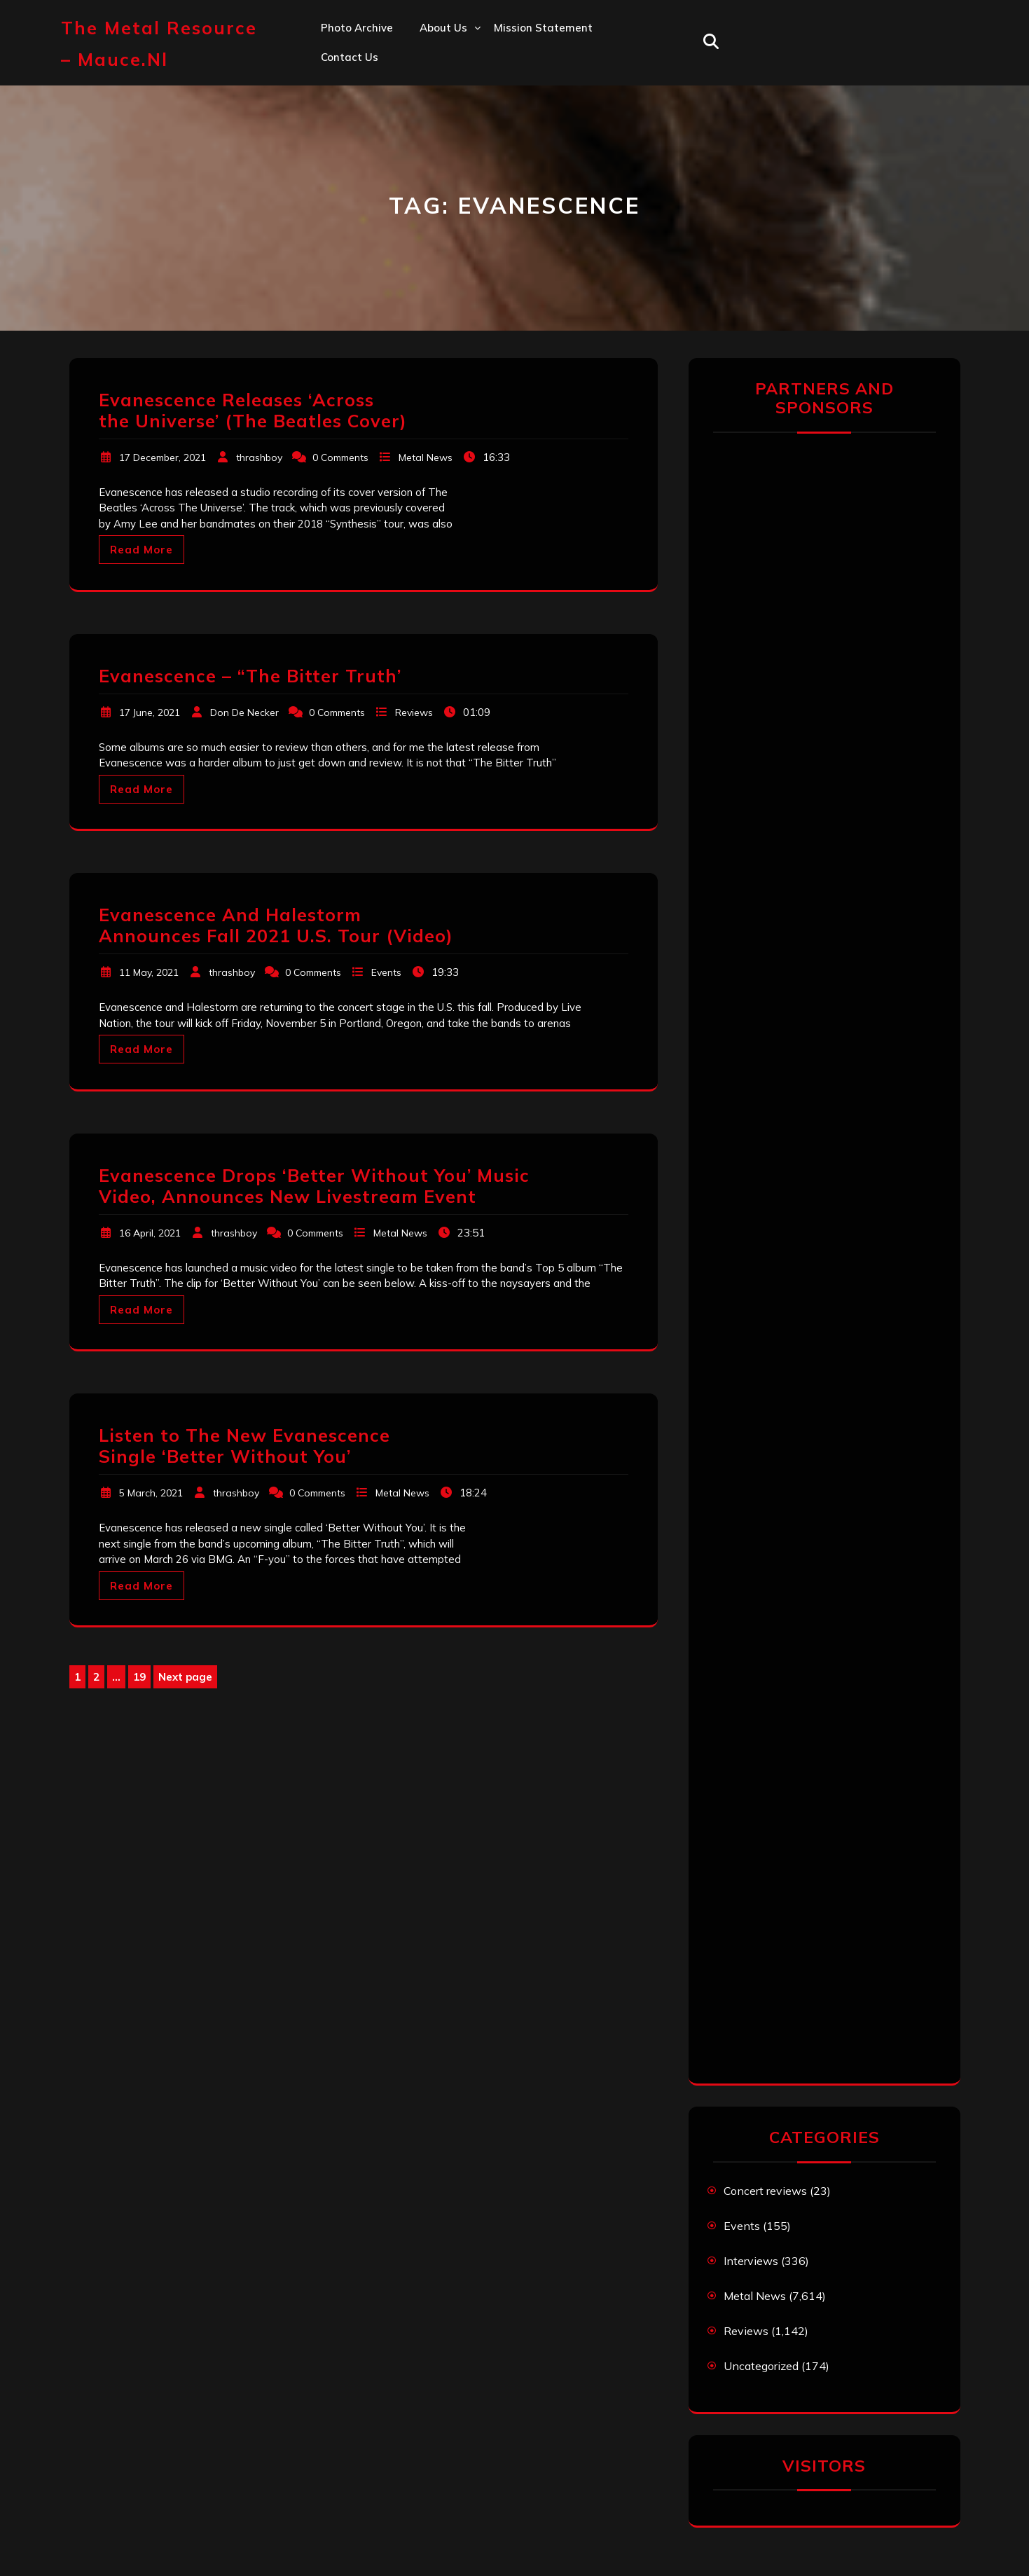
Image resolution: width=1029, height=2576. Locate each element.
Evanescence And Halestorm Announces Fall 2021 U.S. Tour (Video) (276, 925)
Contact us (349, 57)
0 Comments (340, 457)
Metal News (426, 457)
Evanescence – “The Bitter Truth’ (250, 676)
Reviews (414, 712)
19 (141, 1677)
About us (443, 27)
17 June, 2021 (149, 712)
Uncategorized (761, 2366)
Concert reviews (765, 2191)
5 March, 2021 (151, 1493)
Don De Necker (244, 712)
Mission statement (543, 27)
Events (386, 972)
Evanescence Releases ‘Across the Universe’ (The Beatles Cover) (253, 410)
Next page (185, 1676)
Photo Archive (357, 27)
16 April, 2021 (150, 1233)
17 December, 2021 (162, 457)
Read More (141, 549)
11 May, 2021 (149, 972)
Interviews (751, 2261)
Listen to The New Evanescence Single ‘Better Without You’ (244, 1445)
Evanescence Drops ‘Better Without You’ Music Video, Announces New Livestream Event (314, 1185)
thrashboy (259, 457)
